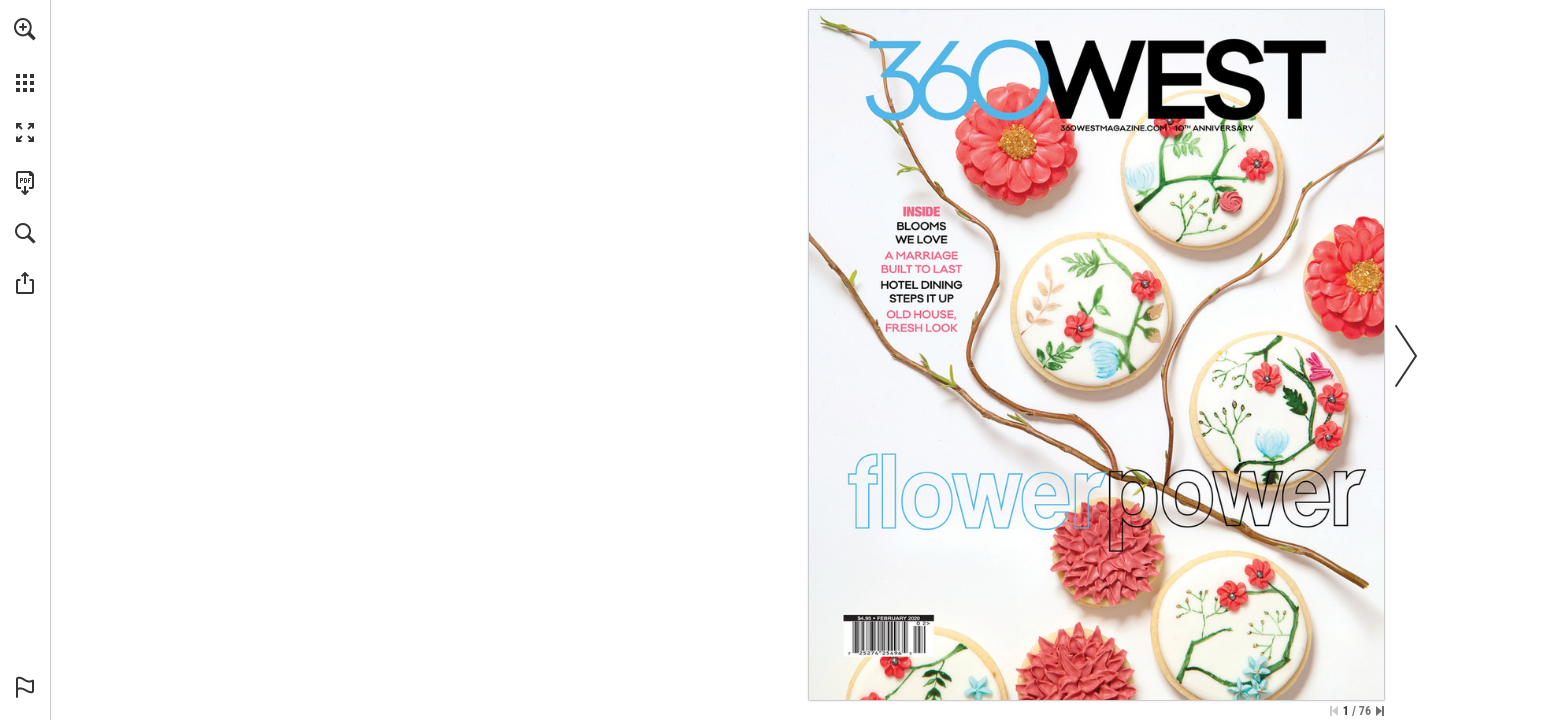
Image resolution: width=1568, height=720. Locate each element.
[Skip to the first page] (1334, 711)
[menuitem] (25, 55)
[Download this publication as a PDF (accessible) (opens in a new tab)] (25, 183)
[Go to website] (1114, 128)
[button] (25, 29)
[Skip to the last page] (1380, 711)
